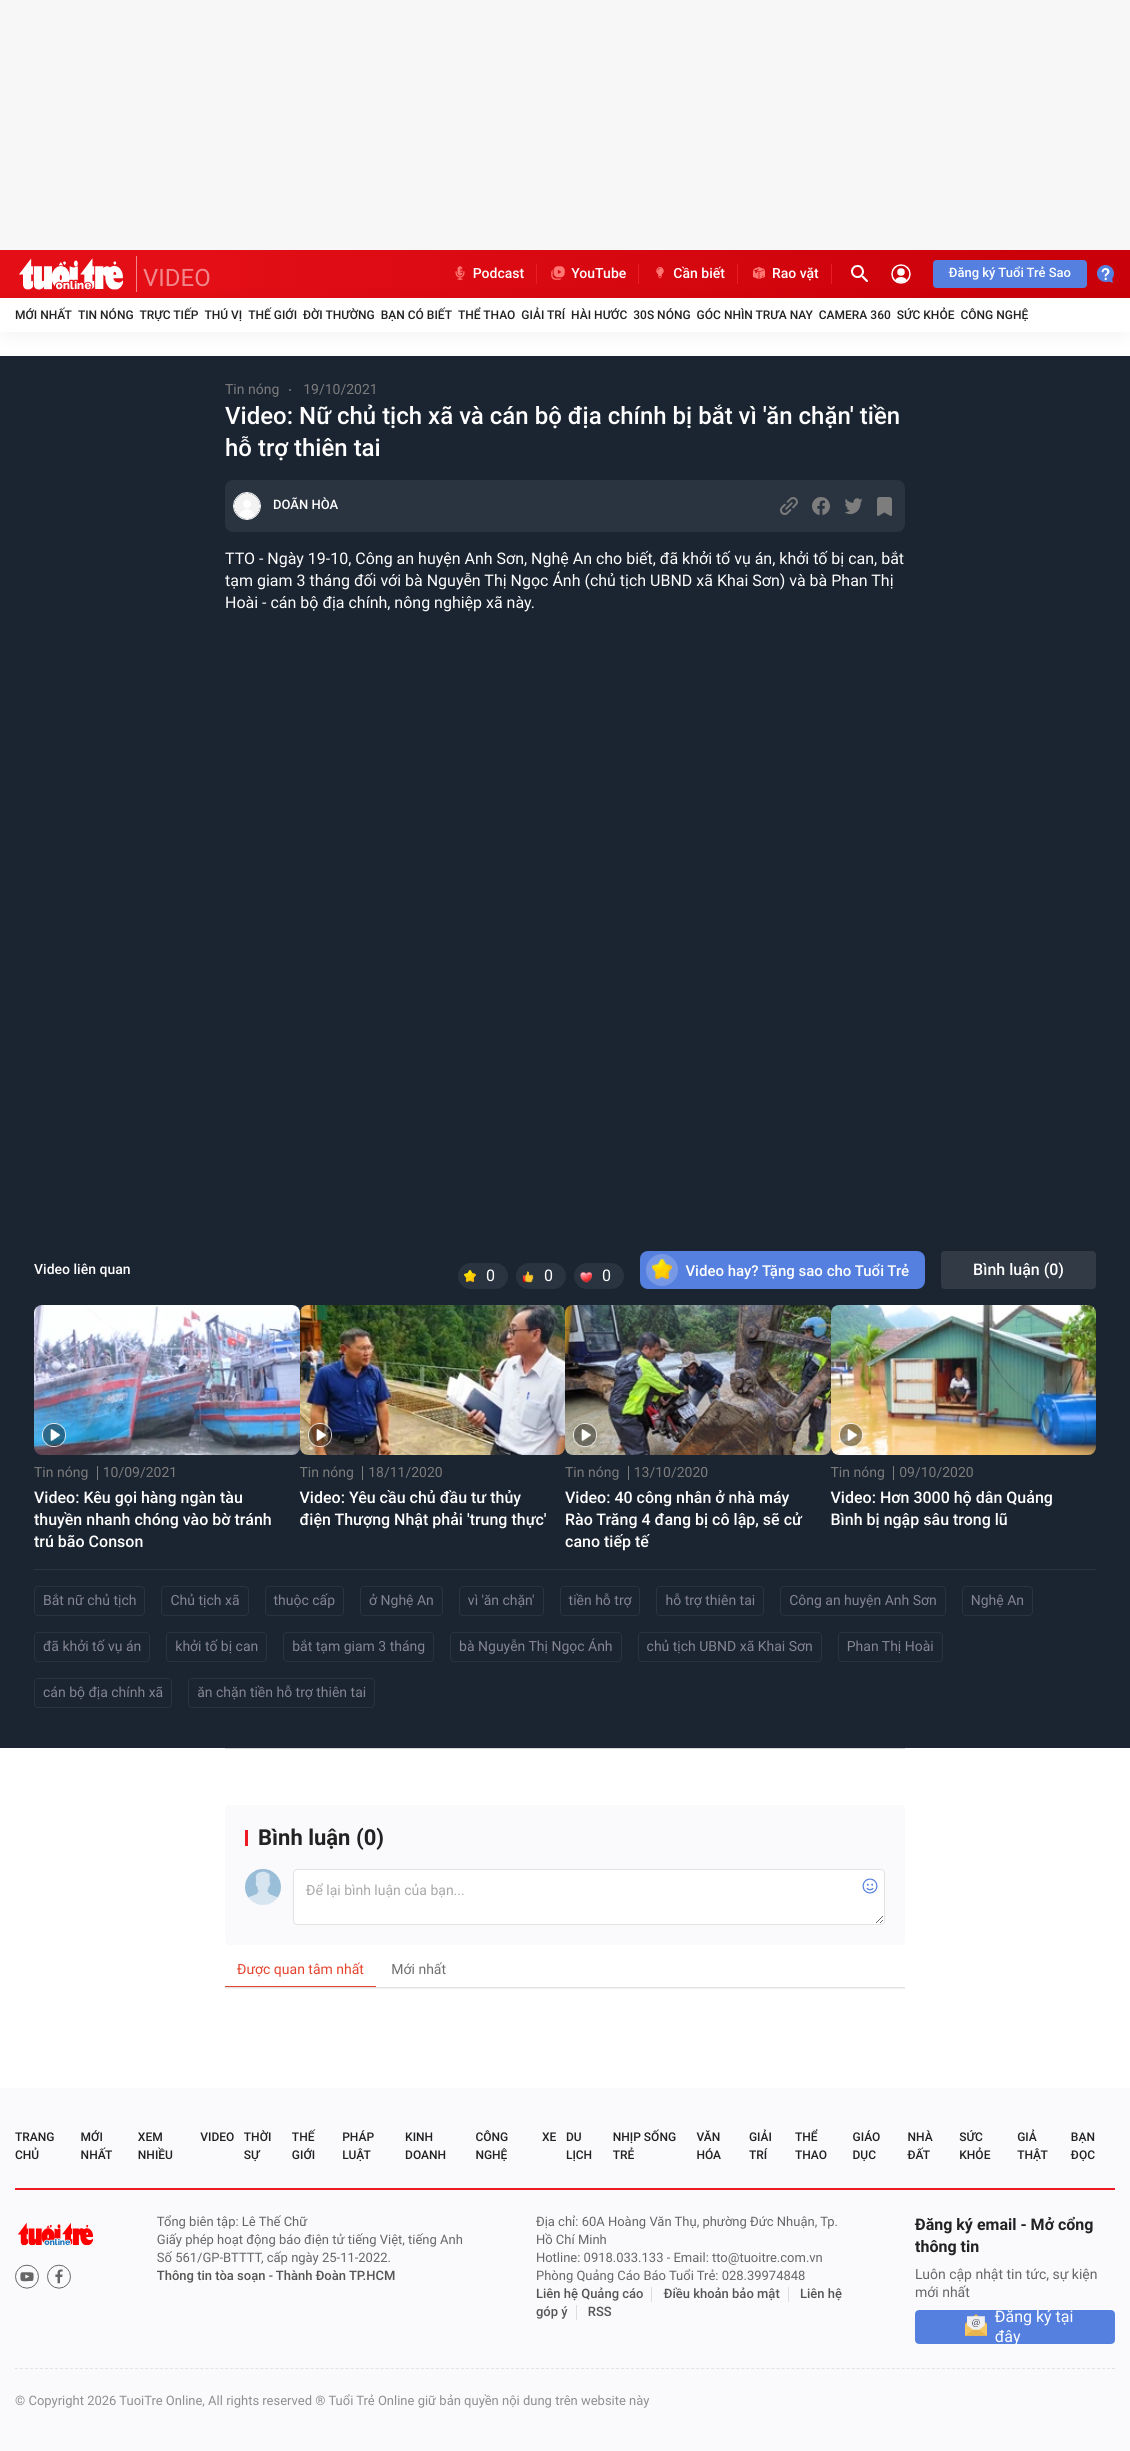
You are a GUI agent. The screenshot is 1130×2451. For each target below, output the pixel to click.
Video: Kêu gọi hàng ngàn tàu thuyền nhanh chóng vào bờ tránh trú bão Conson (153, 1519)
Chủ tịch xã (204, 1601)
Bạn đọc (1083, 2146)
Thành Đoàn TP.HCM (335, 2276)
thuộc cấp (305, 1601)
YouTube (587, 274)
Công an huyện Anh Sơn (863, 1601)
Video (217, 2137)
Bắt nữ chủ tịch (89, 1601)
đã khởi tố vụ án (92, 1647)
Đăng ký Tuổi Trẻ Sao (1010, 273)
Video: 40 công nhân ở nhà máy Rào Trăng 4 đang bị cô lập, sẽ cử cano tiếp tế (683, 1519)
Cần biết (688, 274)
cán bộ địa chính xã (103, 1693)
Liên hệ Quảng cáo (590, 2294)
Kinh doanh (425, 2146)
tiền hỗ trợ (600, 1601)
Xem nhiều (155, 2146)
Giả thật (1032, 2146)
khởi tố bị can (216, 1647)
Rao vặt (784, 274)
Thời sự (258, 2146)
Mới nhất (43, 315)
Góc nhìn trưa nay (755, 315)
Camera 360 (855, 315)
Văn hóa (708, 2146)
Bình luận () (1018, 1269)
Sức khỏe (926, 315)
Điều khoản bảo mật (722, 2294)
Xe (549, 2137)
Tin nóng (106, 315)
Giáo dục (867, 2146)
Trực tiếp (169, 315)
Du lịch (579, 2146)
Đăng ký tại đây (1034, 2327)
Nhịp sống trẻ (644, 2146)
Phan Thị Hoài (890, 1647)
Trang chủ (34, 2146)
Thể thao (486, 315)
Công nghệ (994, 315)
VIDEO (177, 278)
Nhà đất (919, 2146)
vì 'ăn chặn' (501, 1601)
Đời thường (339, 315)
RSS (600, 2312)
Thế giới (272, 315)
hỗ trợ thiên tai (710, 1601)
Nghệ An (997, 1601)
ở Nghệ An (401, 1601)
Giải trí (543, 315)
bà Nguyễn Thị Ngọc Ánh (535, 1647)
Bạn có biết (416, 315)
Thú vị (223, 315)
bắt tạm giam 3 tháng (358, 1647)
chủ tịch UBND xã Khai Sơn (730, 1647)
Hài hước (599, 315)
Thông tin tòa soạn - (216, 2276)
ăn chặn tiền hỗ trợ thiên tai (281, 1693)
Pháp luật (358, 2146)
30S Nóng (661, 315)
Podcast (488, 274)
